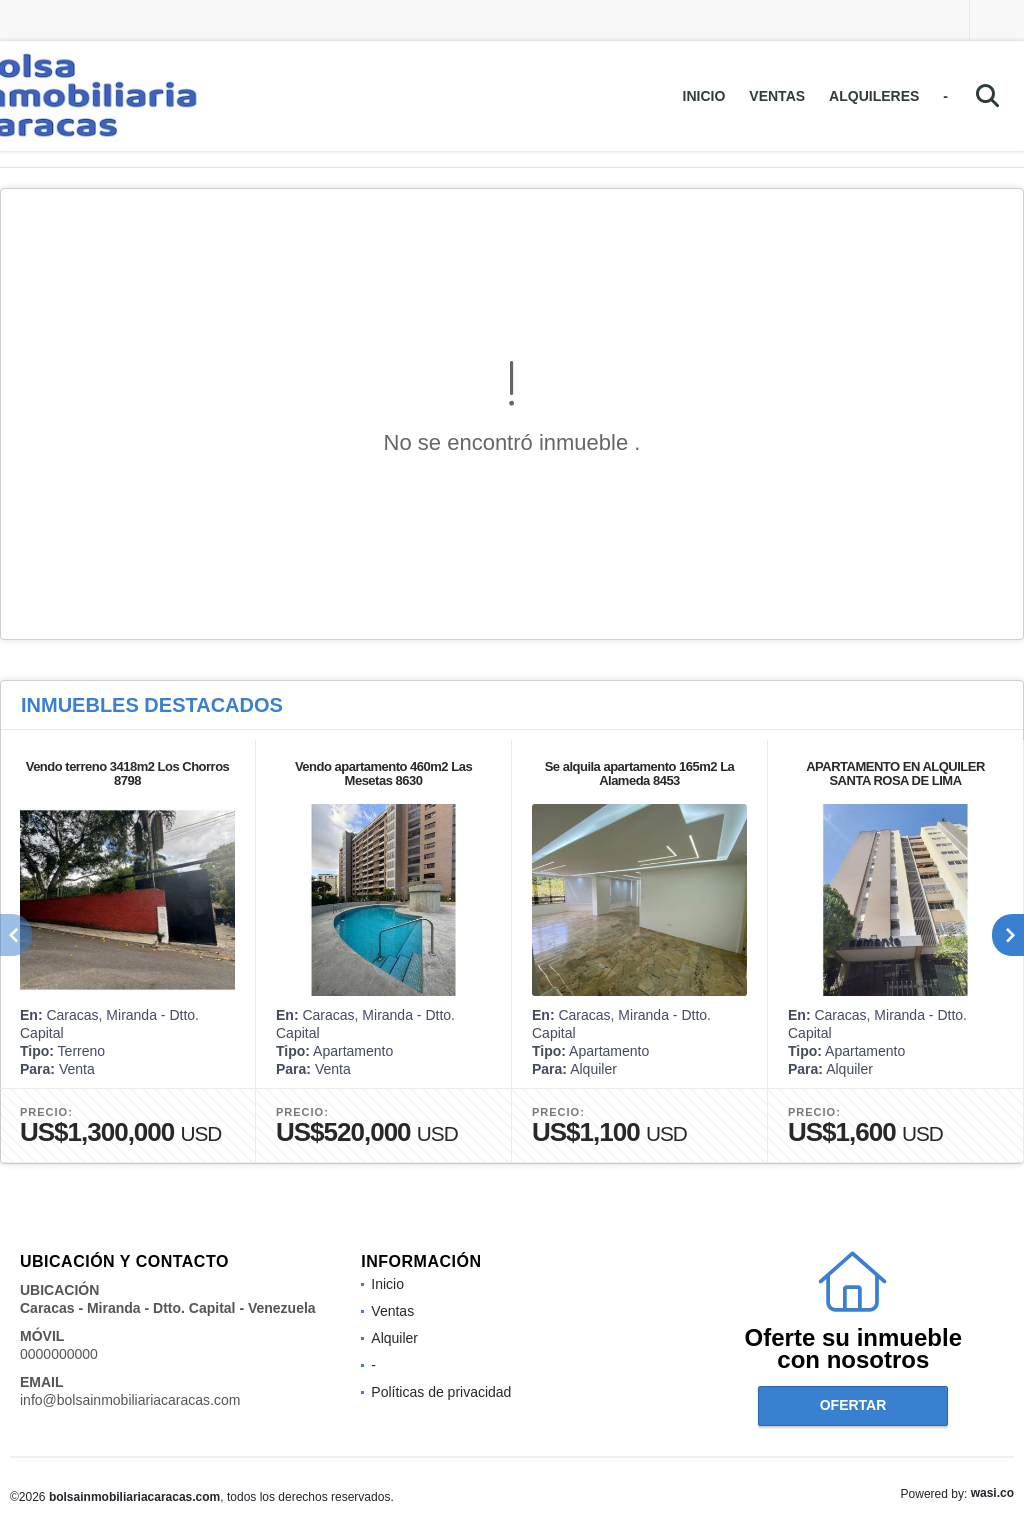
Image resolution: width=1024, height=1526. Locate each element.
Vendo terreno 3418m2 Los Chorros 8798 (128, 773)
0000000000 (59, 1354)
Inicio (704, 96)
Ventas (777, 96)
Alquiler (394, 1338)
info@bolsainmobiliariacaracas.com (130, 1400)
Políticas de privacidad (441, 1392)
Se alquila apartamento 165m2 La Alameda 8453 (640, 773)
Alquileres (874, 96)
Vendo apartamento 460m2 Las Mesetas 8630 (383, 773)
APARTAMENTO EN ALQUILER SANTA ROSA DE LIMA (895, 773)
